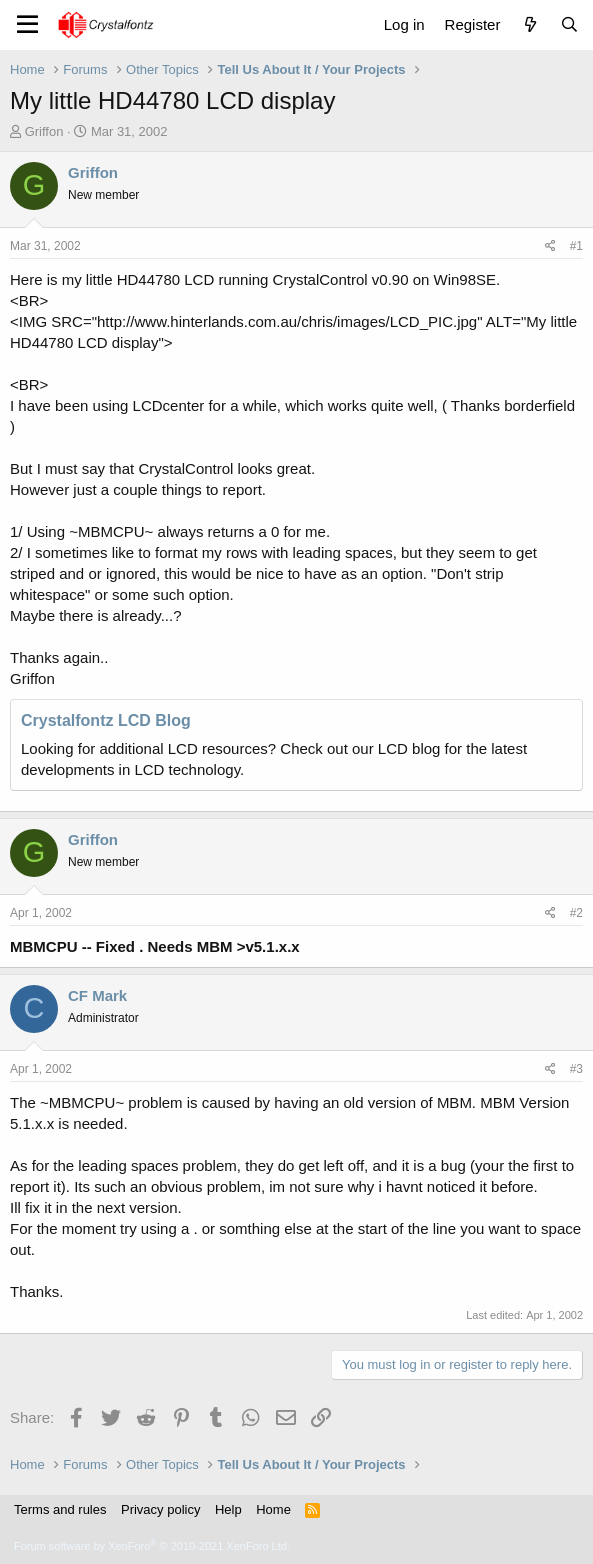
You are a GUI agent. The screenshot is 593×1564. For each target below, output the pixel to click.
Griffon (44, 131)
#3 (576, 1069)
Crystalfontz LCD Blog (106, 720)
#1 (576, 246)
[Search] (569, 24)
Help (228, 1509)
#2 (576, 913)
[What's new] (529, 24)
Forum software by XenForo (152, 1546)
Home (273, 1509)
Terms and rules (60, 1509)
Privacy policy (160, 1509)
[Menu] (27, 25)
